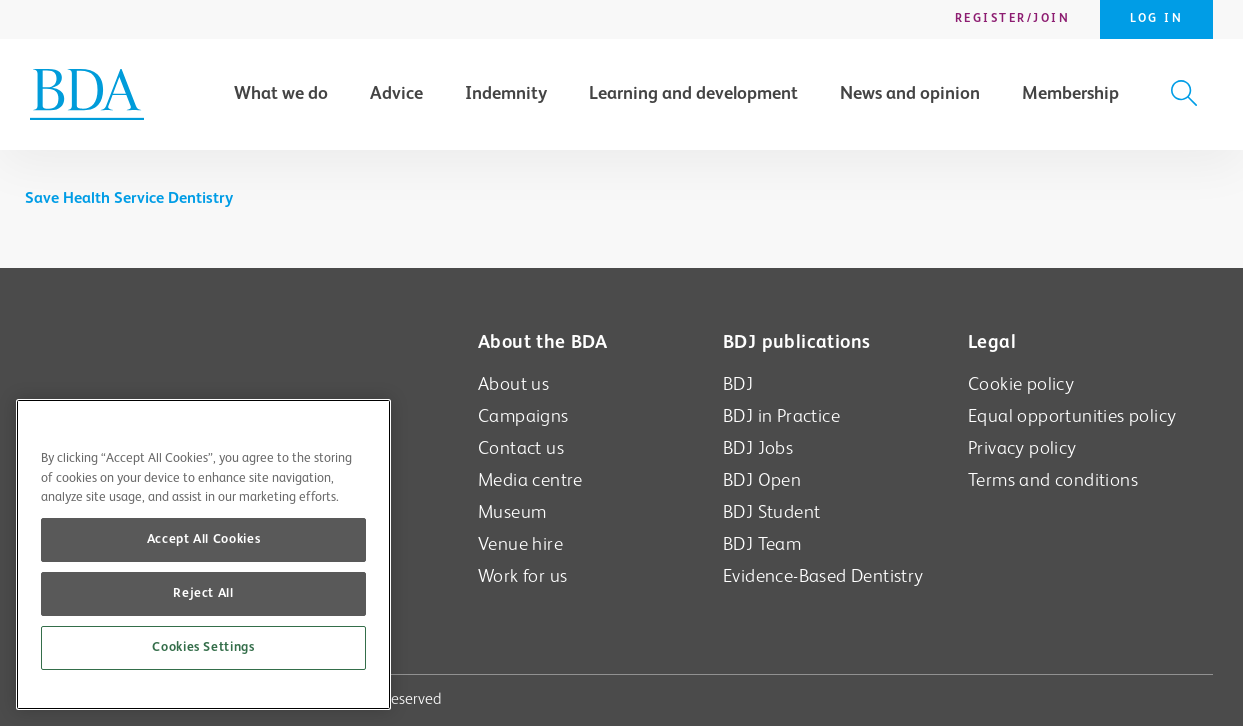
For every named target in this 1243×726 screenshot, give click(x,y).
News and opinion (910, 94)
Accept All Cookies (204, 539)
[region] (203, 554)
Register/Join (1013, 19)
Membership (1070, 94)
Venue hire (520, 544)
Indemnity (506, 94)
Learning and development (693, 94)
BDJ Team (762, 544)
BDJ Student (771, 512)
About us (513, 384)
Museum (512, 512)
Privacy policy (1022, 448)
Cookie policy (1021, 384)
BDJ (738, 384)
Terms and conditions (1053, 480)
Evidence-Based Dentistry (823, 576)
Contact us (521, 448)
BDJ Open (762, 480)
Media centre (530, 480)
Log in (1156, 19)
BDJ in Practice (781, 416)
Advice (396, 94)
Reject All (203, 593)
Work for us (522, 576)
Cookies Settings (203, 647)
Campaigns (523, 416)
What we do (281, 94)
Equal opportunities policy (1072, 416)
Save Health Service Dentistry (129, 199)
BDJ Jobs (758, 448)
